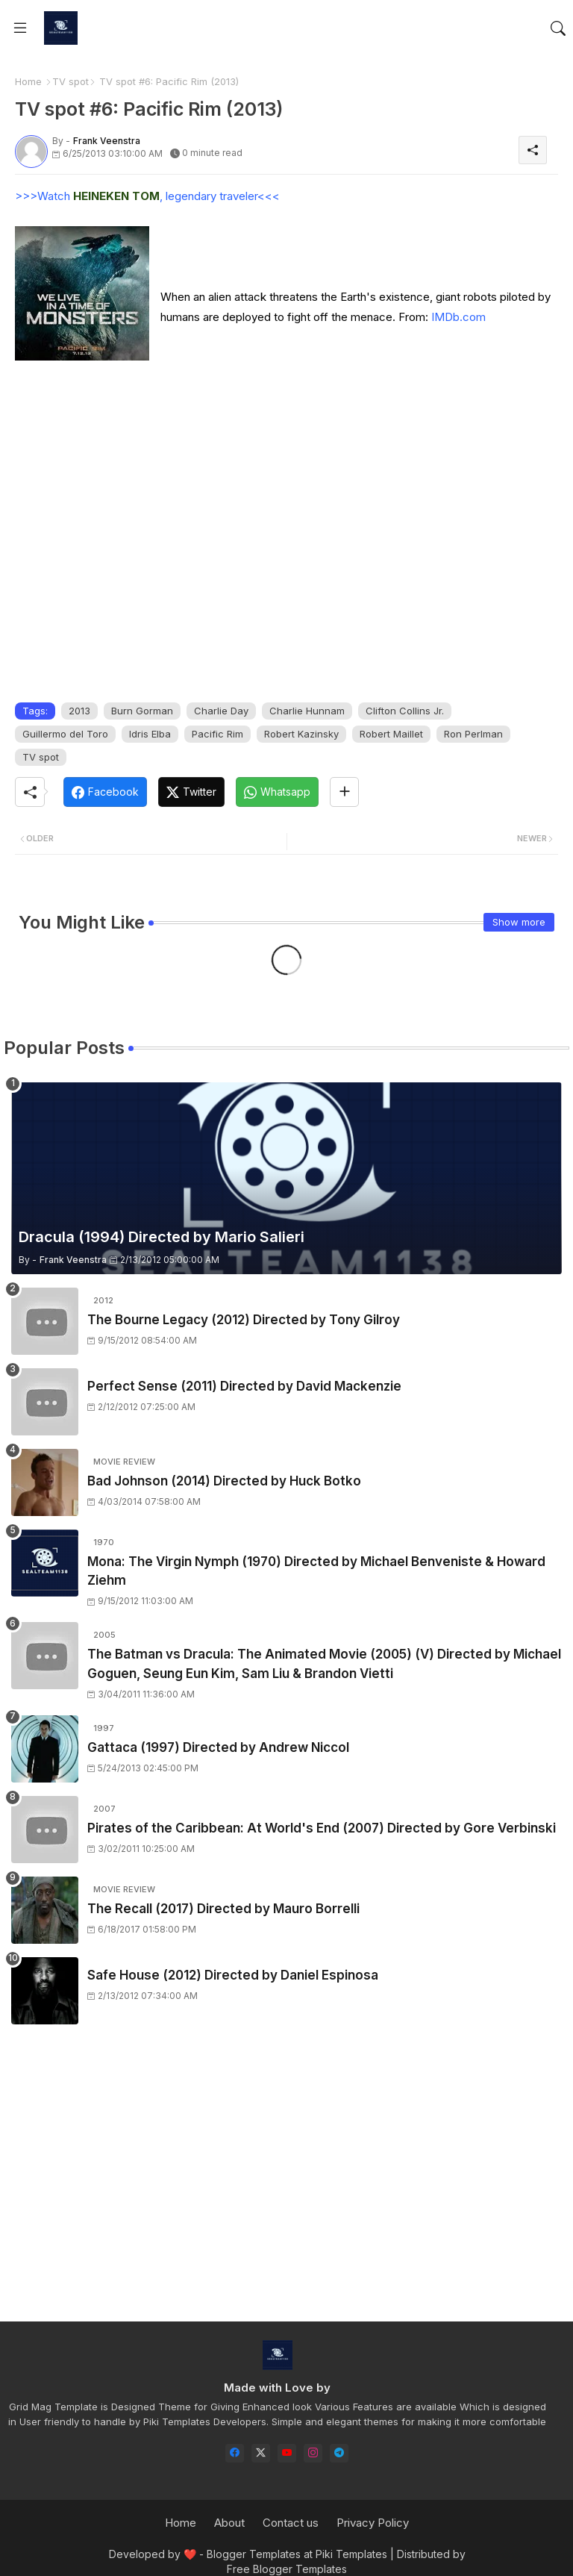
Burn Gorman (142, 711)
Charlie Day (221, 711)
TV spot (70, 81)
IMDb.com (458, 317)
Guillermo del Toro (65, 734)
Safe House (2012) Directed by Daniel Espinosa (232, 1975)
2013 (79, 711)
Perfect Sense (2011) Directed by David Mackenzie (244, 1386)
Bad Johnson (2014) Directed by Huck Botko (224, 1480)
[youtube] (287, 2453)
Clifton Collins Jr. (405, 711)
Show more (518, 922)
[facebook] (234, 2453)
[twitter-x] (260, 2453)
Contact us (291, 2523)
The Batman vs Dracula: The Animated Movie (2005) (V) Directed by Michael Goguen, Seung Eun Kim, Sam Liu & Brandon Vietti (324, 1664)
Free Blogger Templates (287, 2569)
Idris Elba (150, 734)
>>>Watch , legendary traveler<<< (147, 196)
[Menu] (20, 28)
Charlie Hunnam (307, 711)
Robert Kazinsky (301, 734)
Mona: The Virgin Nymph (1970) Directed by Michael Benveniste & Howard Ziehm (316, 1571)
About (229, 2523)
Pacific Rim (217, 734)
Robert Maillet (391, 734)
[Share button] (344, 792)
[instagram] (313, 2453)
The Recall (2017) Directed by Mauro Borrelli (223, 1908)
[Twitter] (191, 792)
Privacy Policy (372, 2523)
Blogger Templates (254, 2554)
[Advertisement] (286, 2186)
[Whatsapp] (277, 792)
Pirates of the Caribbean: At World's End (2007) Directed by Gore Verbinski (321, 1828)
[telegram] (339, 2453)
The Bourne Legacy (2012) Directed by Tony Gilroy (243, 1319)
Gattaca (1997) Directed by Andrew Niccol (218, 1747)
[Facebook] (105, 792)
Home (28, 81)
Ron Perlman (473, 734)
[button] (558, 28)
